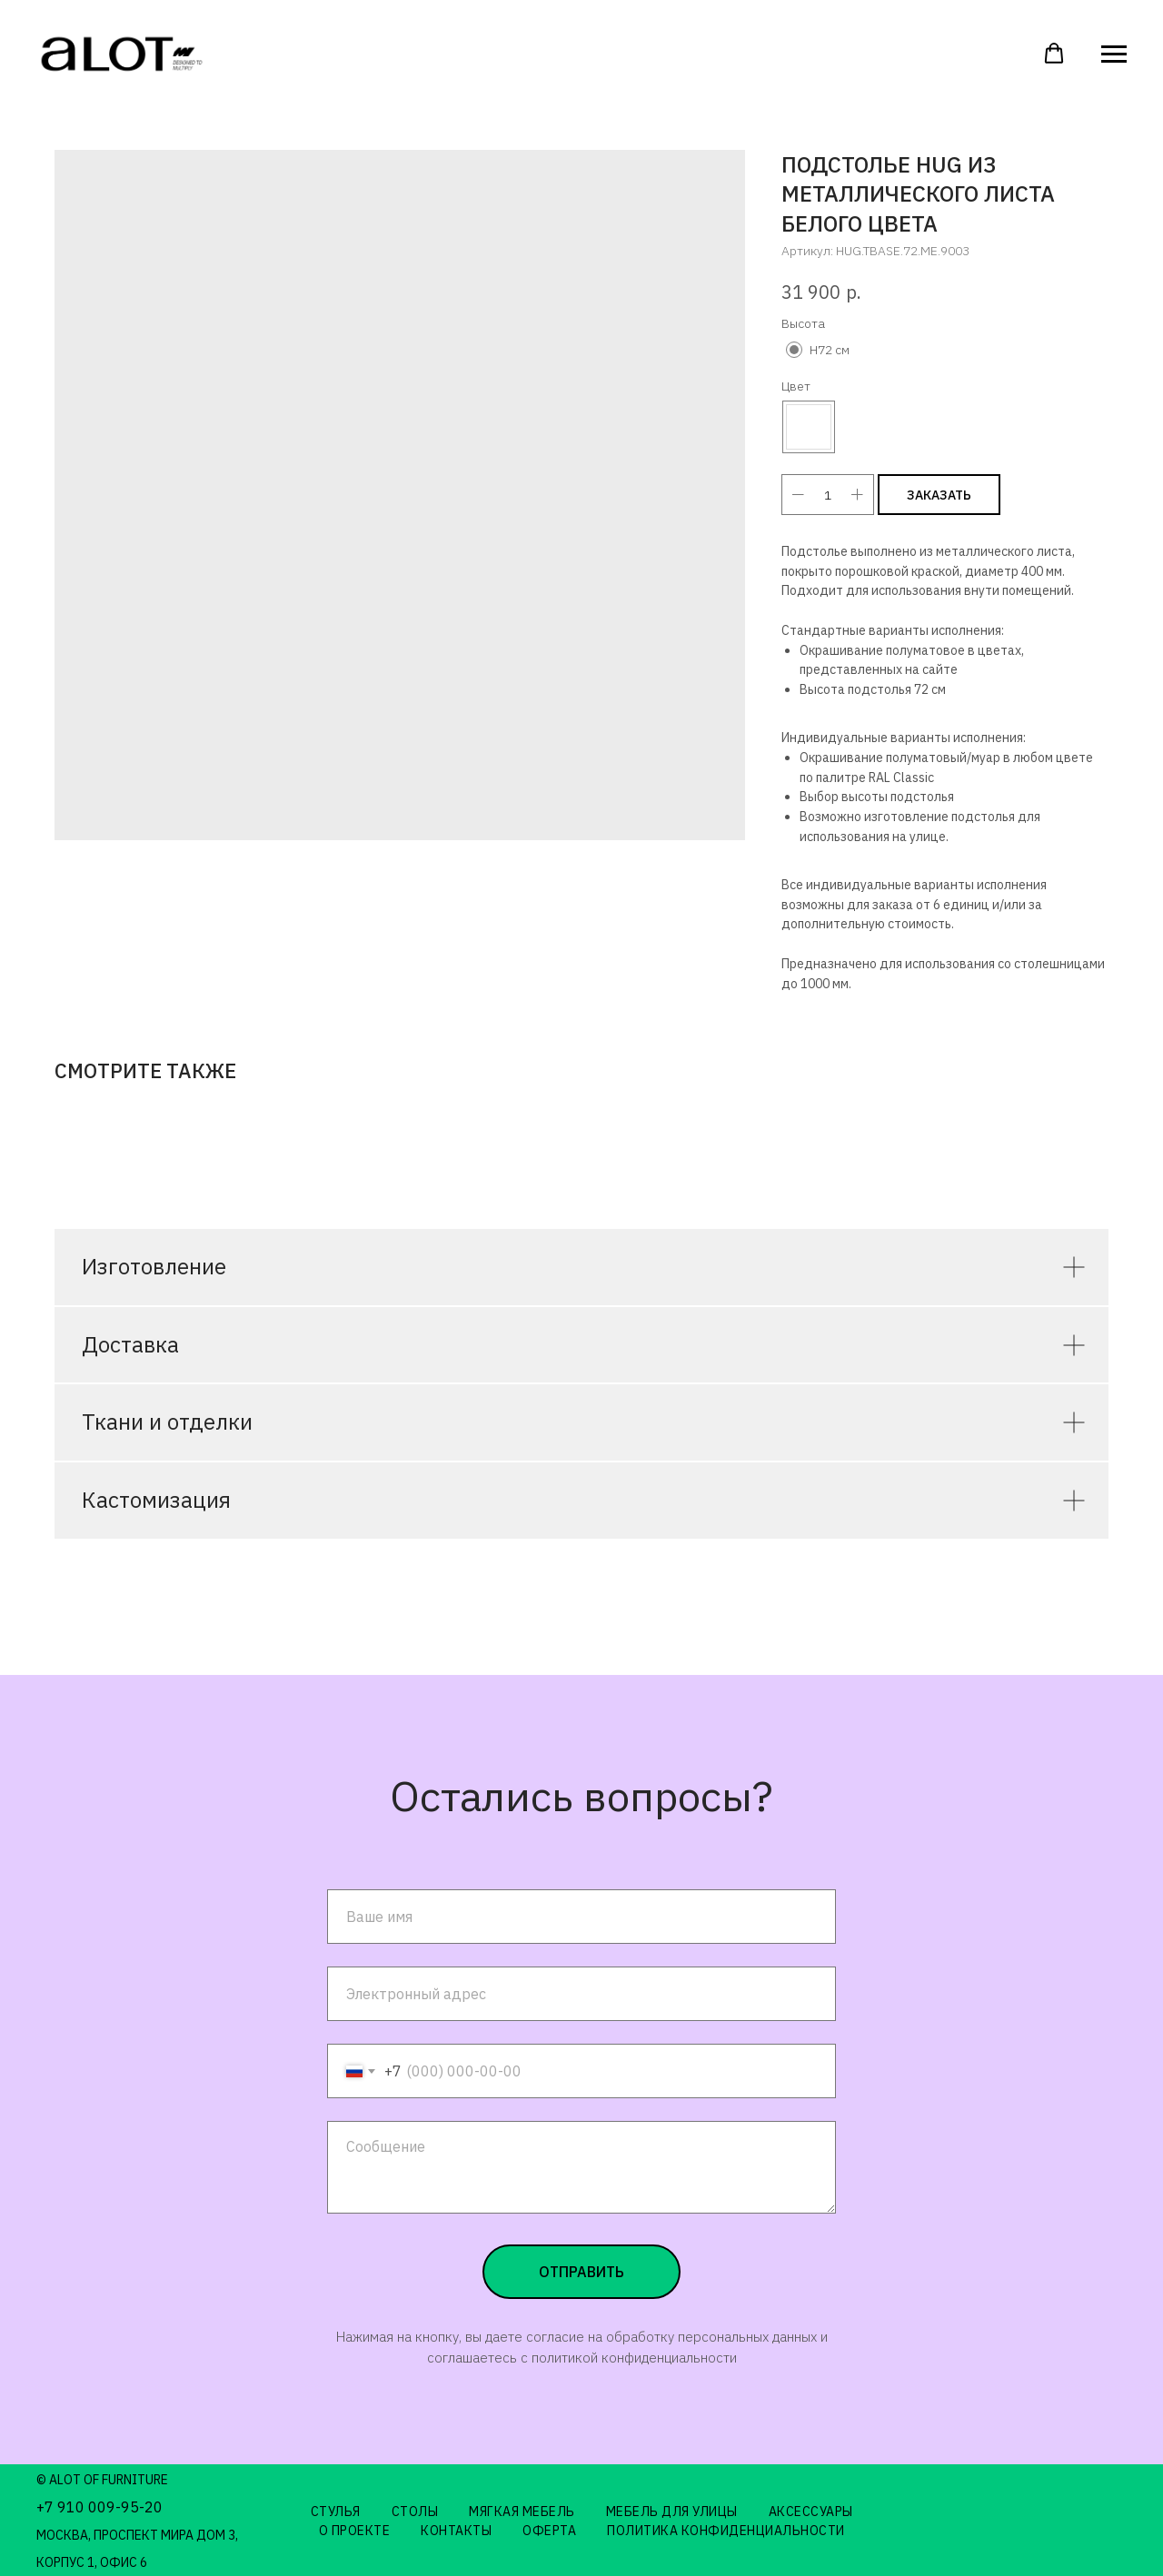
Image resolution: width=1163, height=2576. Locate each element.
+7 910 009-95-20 (99, 2507)
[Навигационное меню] (1114, 54)
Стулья (336, 2511)
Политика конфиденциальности (726, 2530)
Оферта (549, 2530)
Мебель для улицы (672, 2511)
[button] (1054, 53)
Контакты (456, 2530)
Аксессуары (811, 2511)
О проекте (355, 2530)
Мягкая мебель (522, 2511)
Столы (415, 2511)
